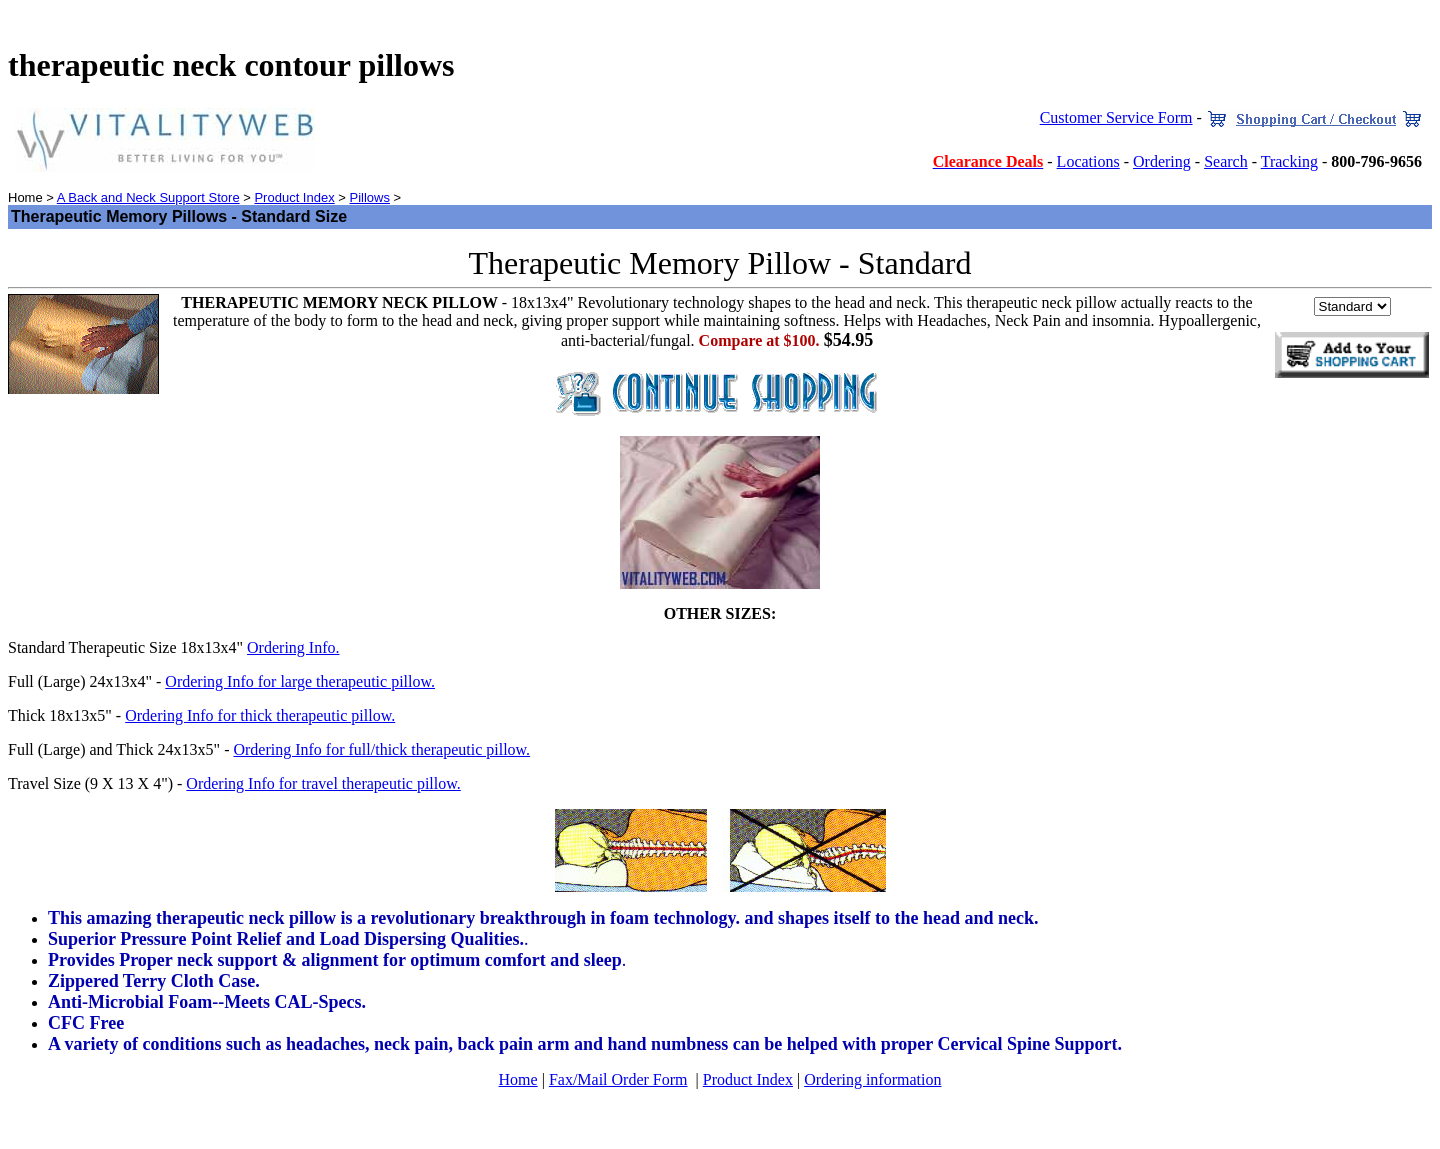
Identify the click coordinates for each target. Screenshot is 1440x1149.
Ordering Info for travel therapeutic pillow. (323, 783)
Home (518, 1079)
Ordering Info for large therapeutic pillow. (300, 681)
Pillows (369, 197)
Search (1226, 161)
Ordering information (872, 1079)
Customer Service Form (1116, 117)
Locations (1088, 161)
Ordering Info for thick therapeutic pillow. (260, 715)
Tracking (1289, 161)
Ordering (1162, 161)
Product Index (294, 197)
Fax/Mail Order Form (618, 1079)
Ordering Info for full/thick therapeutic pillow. (381, 749)
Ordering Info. (293, 647)
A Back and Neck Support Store (148, 197)
